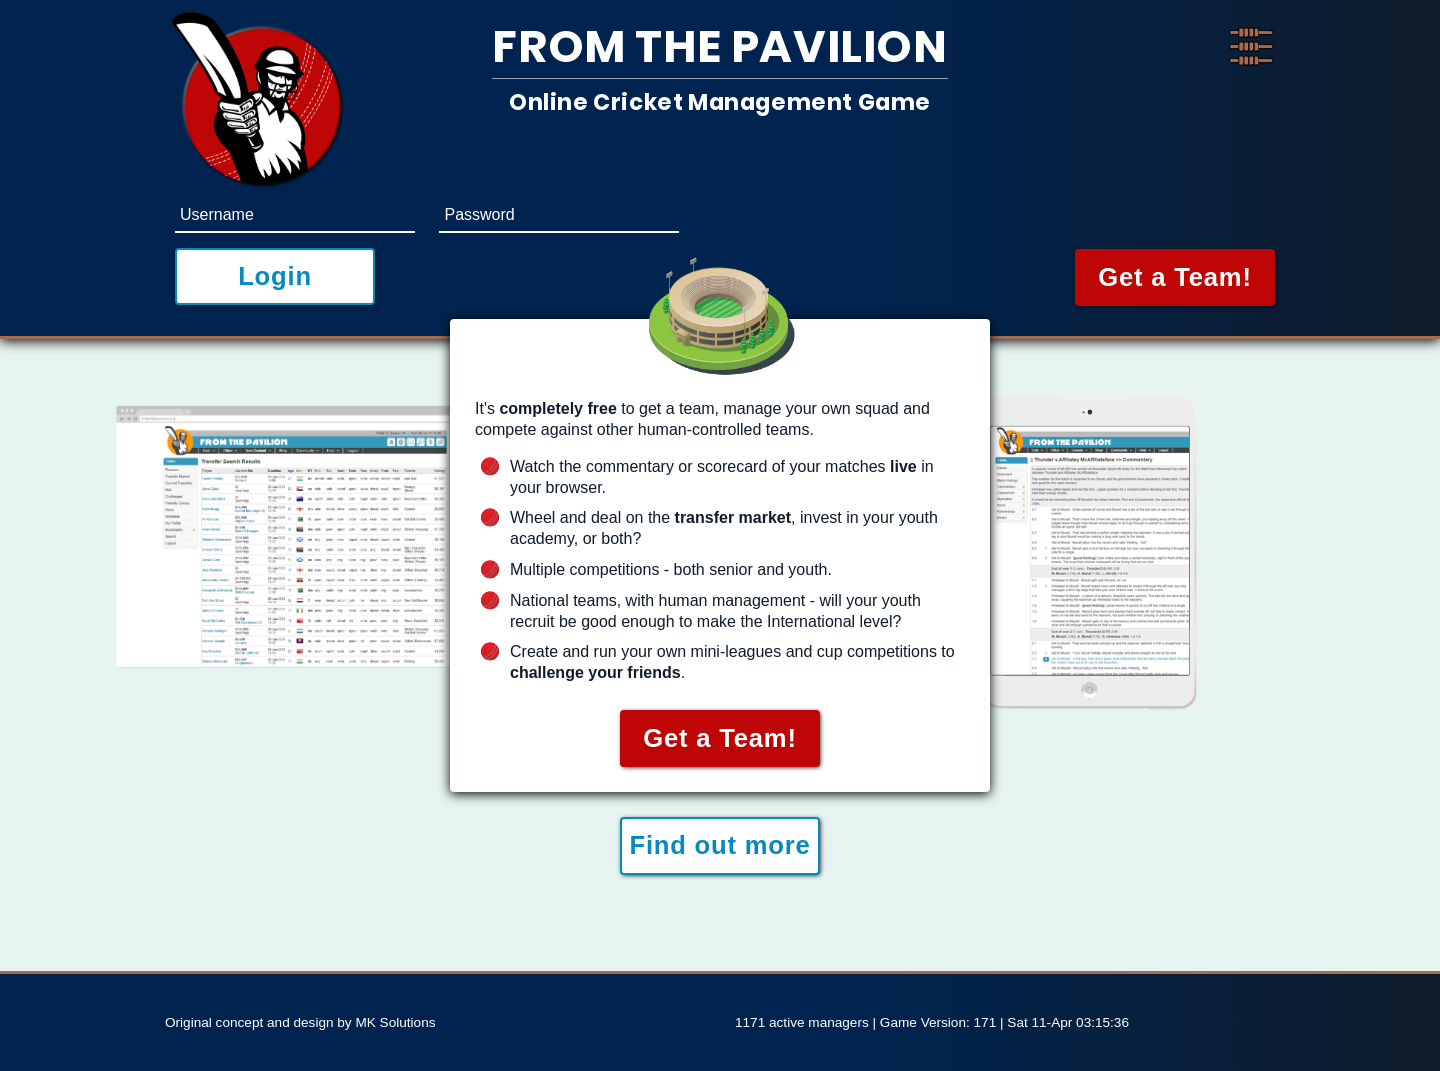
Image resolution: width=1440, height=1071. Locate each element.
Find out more (719, 845)
